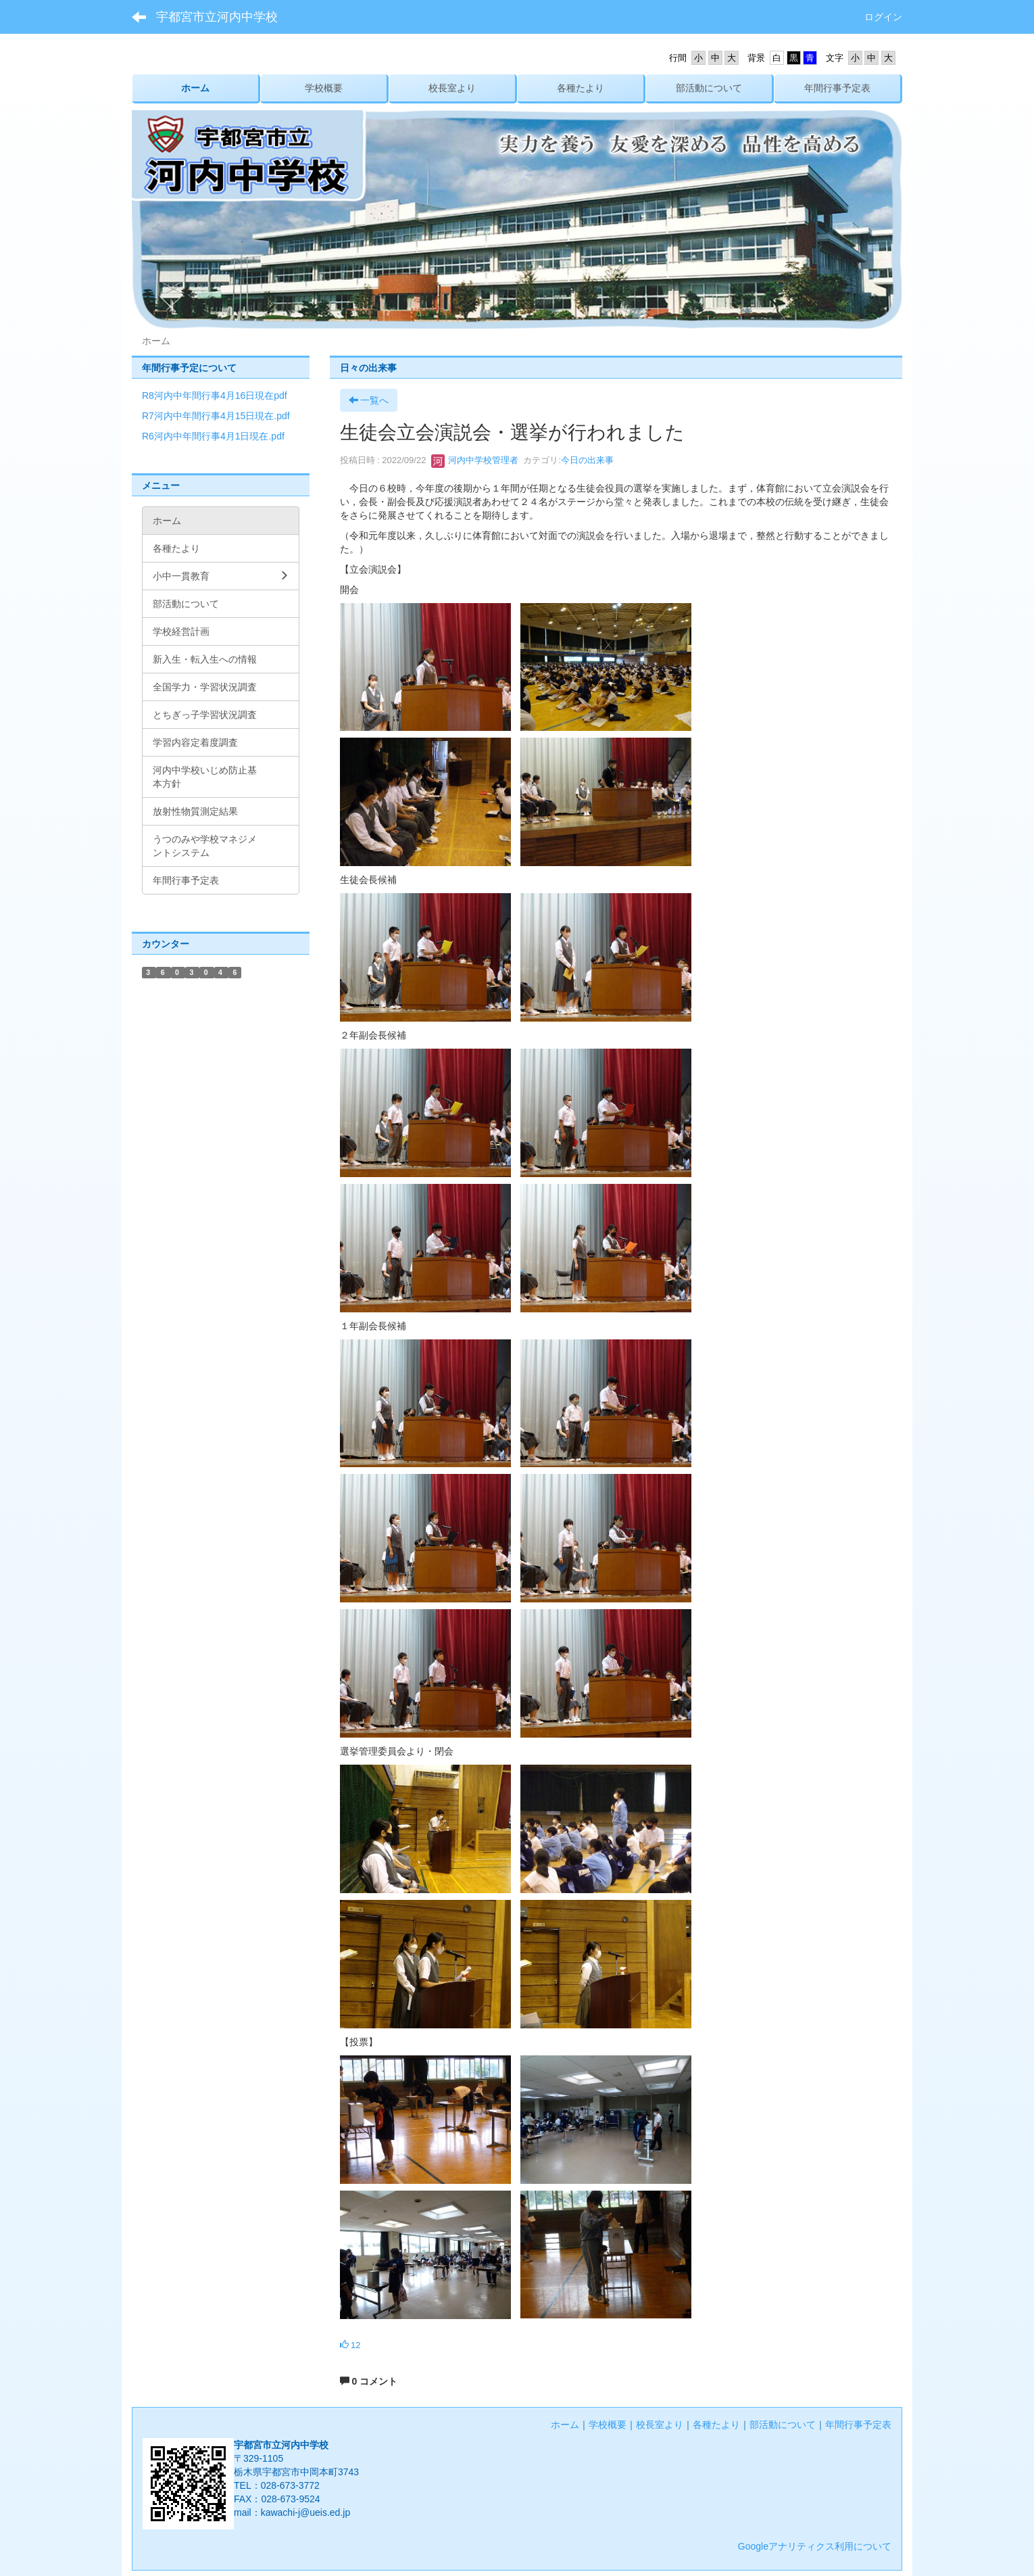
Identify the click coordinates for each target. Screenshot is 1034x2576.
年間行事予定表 (858, 2424)
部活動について (782, 2424)
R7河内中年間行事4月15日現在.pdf (216, 415)
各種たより (716, 2424)
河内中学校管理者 (475, 460)
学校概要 (607, 2424)
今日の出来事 (587, 460)
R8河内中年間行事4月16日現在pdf (214, 395)
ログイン (883, 16)
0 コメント (369, 2381)
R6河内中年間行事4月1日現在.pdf (213, 436)
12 (350, 2345)
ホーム (565, 2424)
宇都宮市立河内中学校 (217, 17)
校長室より (659, 2424)
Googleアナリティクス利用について (814, 2546)
